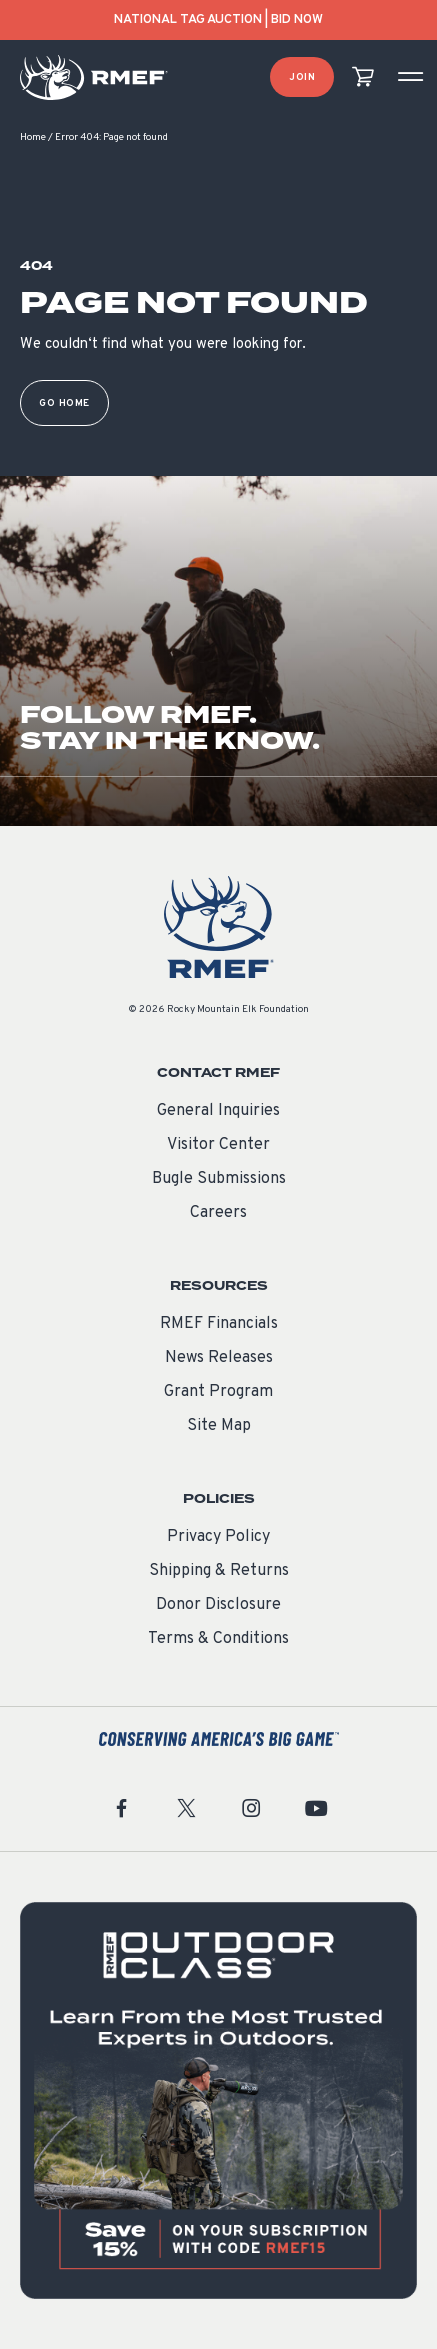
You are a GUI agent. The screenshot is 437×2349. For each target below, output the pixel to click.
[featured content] (218, 2100)
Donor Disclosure (218, 1605)
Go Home (64, 403)
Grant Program (218, 1392)
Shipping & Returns (219, 1571)
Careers (218, 1213)
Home (33, 137)
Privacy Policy (218, 1537)
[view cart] (363, 77)
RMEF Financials (219, 1324)
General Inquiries (218, 1111)
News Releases (219, 1358)
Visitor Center (218, 1145)
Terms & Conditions (218, 1639)
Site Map (219, 1426)
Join (302, 77)
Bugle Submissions (219, 1179)
